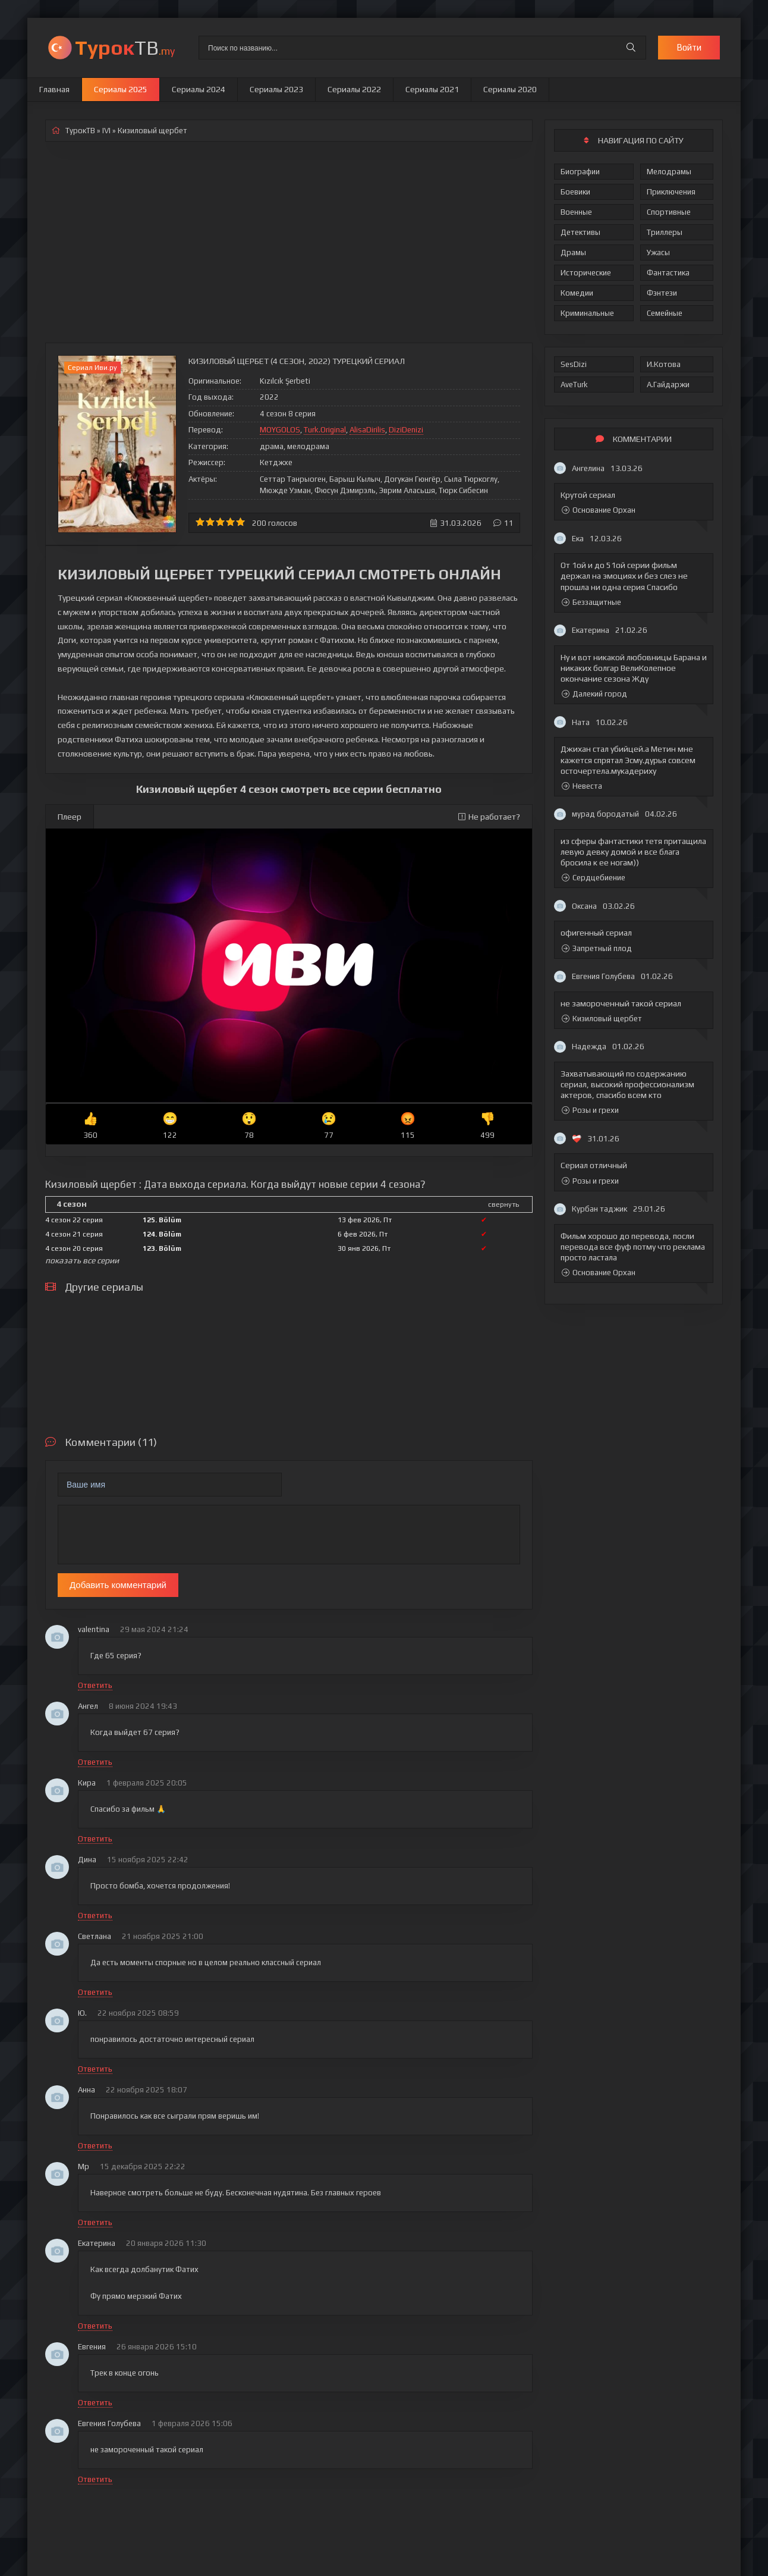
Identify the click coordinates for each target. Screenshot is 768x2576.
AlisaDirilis (367, 429)
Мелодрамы (669, 171)
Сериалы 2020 (510, 89)
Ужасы (658, 252)
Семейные (664, 313)
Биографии (580, 171)
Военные (576, 212)
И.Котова (664, 364)
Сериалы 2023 (276, 89)
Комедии (577, 292)
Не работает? (489, 816)
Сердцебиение (593, 877)
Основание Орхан (598, 510)
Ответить (95, 1685)
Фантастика (668, 272)
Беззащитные (591, 602)
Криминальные (587, 313)
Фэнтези (662, 292)
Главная (54, 89)
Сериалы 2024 (198, 89)
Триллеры (664, 232)
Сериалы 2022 (354, 89)
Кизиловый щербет (602, 1018)
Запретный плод (597, 948)
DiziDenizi (406, 429)
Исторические (586, 272)
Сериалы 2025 (120, 89)
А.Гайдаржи (668, 384)
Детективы (580, 232)
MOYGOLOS (280, 429)
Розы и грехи (590, 1110)
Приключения (671, 191)
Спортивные (669, 212)
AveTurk (574, 384)
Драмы (573, 252)
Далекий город (594, 694)
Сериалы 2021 (432, 89)
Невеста (582, 786)
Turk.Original (325, 429)
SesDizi (574, 364)
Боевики (575, 191)
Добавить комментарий (118, 1585)
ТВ (125, 47)
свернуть (503, 1204)
